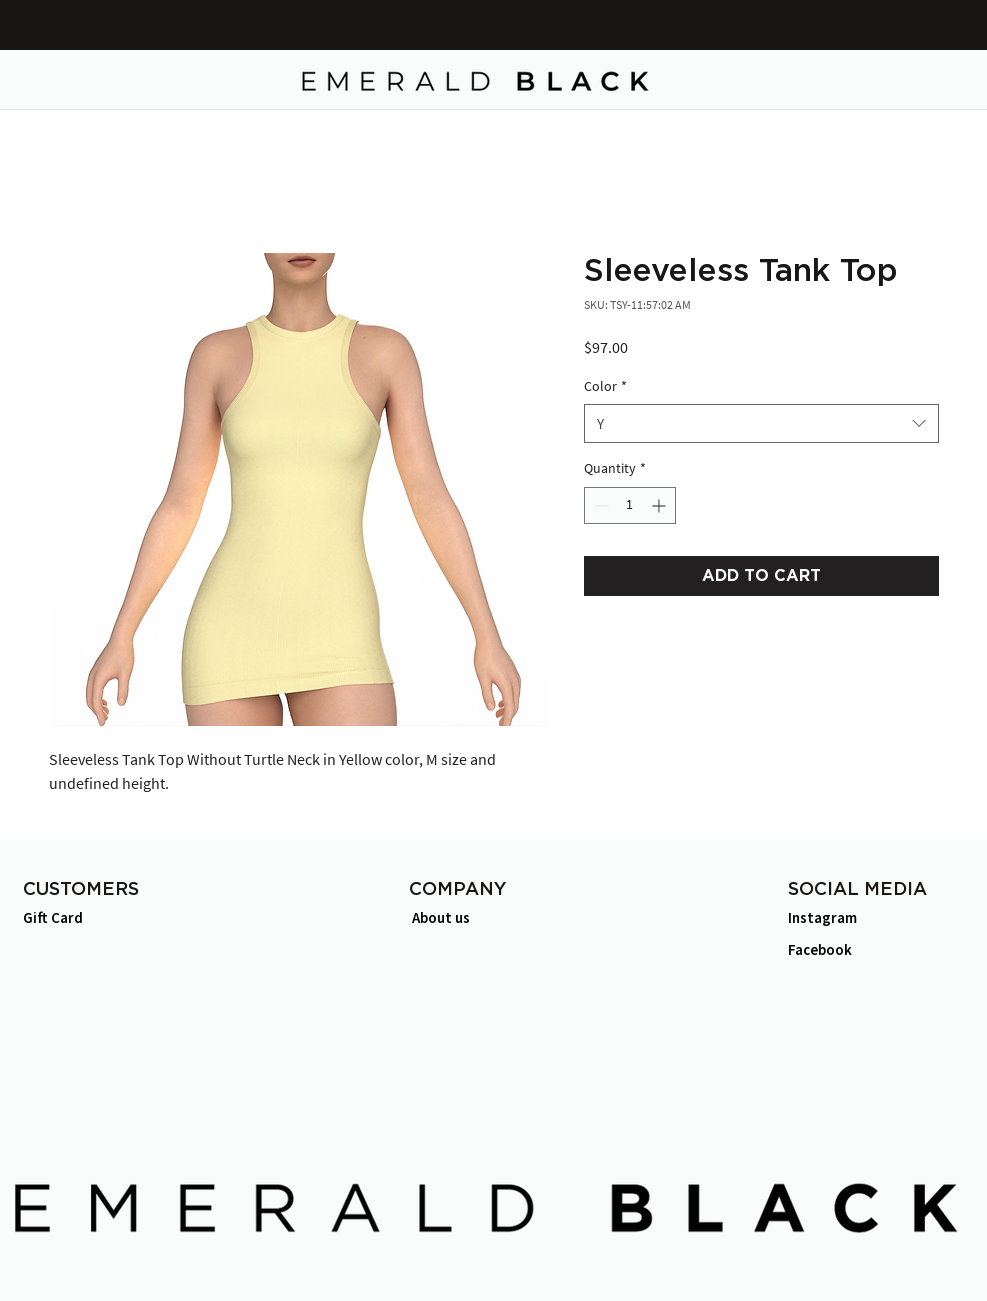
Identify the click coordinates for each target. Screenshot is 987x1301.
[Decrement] (599, 505)
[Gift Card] (92, 917)
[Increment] (660, 505)
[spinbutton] (630, 505)
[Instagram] (857, 917)
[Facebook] (857, 949)
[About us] (481, 917)
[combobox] (761, 423)
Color (605, 386)
